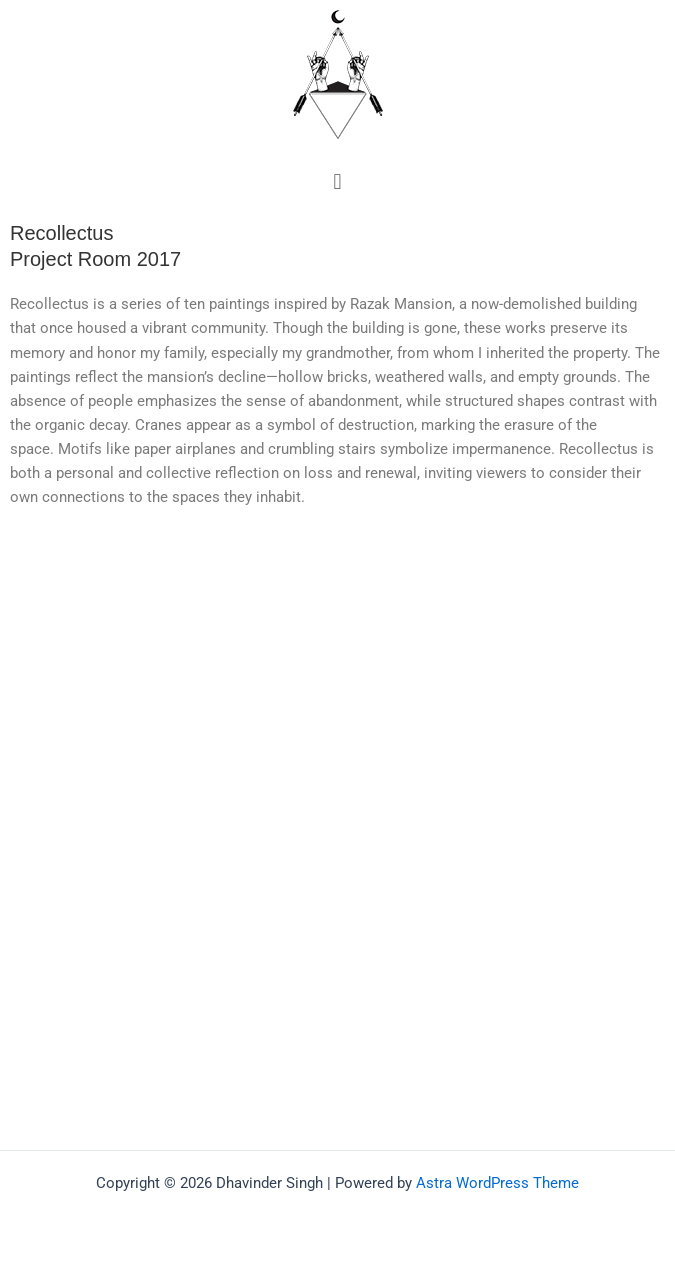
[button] (337, 181)
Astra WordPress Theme (497, 1183)
